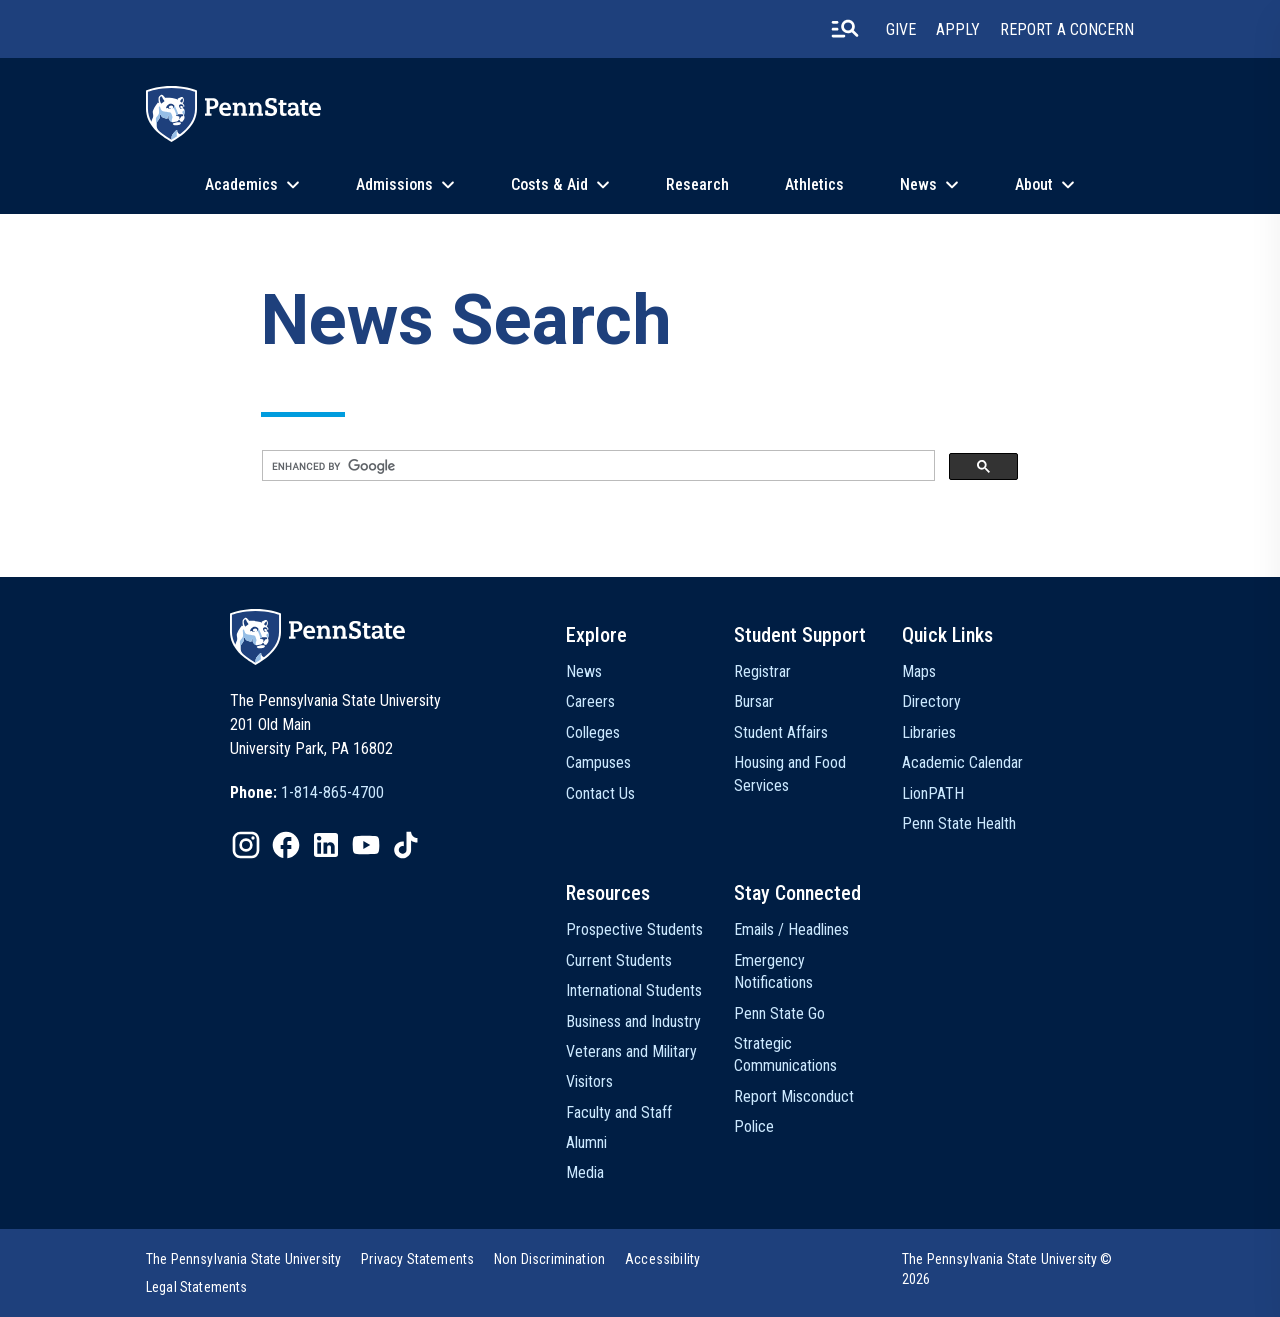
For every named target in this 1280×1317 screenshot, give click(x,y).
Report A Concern (1067, 29)
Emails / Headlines (791, 929)
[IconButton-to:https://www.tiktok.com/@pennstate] (406, 845)
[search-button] (845, 29)
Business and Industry (633, 1021)
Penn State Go (779, 1013)
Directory (931, 701)
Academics (241, 184)
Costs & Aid (549, 184)
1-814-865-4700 (332, 792)
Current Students (619, 960)
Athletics (814, 184)
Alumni (586, 1142)
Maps (919, 671)
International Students (634, 990)
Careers (590, 701)
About (1034, 184)
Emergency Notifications (773, 971)
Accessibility (662, 1259)
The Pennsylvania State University (243, 1259)
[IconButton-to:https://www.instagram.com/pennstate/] (246, 845)
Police (754, 1126)
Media (585, 1172)
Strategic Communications (785, 1054)
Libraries (929, 732)
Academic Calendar (962, 762)
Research (697, 184)
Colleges (593, 732)
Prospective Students (634, 929)
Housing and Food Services (790, 773)
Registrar (762, 671)
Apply (958, 29)
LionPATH (933, 793)
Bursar (754, 701)
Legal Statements (197, 1287)
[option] (307, 793)
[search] (596, 466)
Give (901, 29)
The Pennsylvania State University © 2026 (1007, 1269)
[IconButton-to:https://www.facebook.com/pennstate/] (286, 845)
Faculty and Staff (619, 1112)
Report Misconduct (794, 1096)
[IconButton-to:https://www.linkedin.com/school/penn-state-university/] (326, 845)
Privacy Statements (417, 1259)
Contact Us (600, 793)
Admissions (394, 184)
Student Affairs (781, 732)
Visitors (589, 1081)
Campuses (598, 762)
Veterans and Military (631, 1051)
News (918, 184)
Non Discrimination (549, 1259)
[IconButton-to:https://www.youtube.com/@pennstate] (366, 845)
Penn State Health (959, 823)
